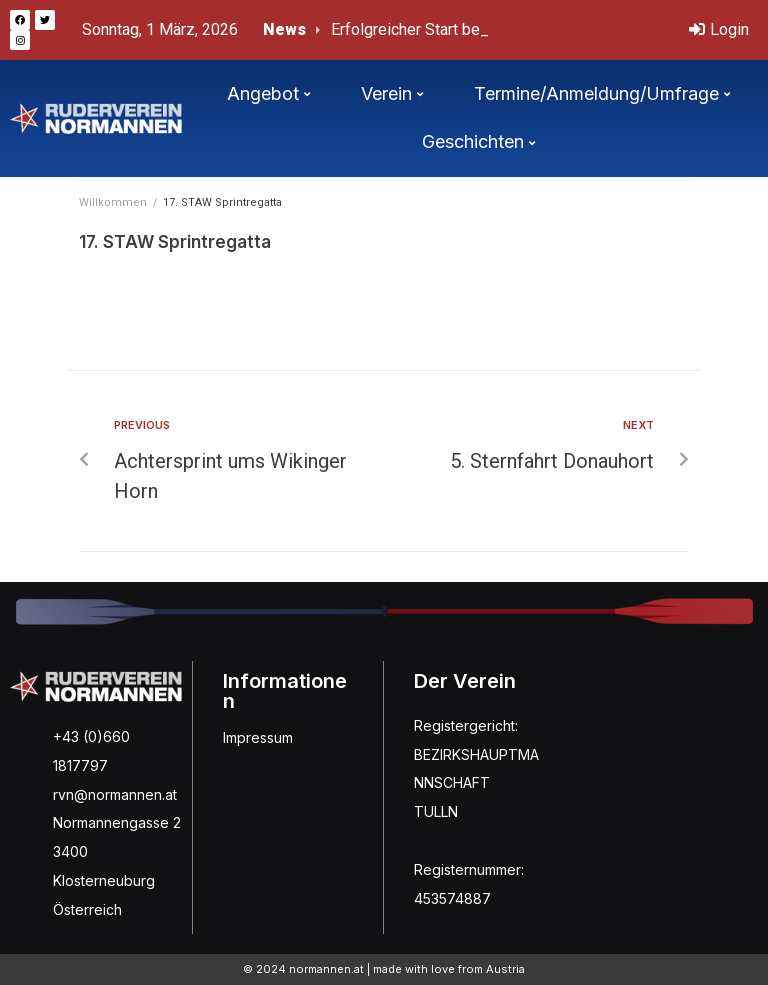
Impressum (258, 737)
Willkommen (113, 202)
